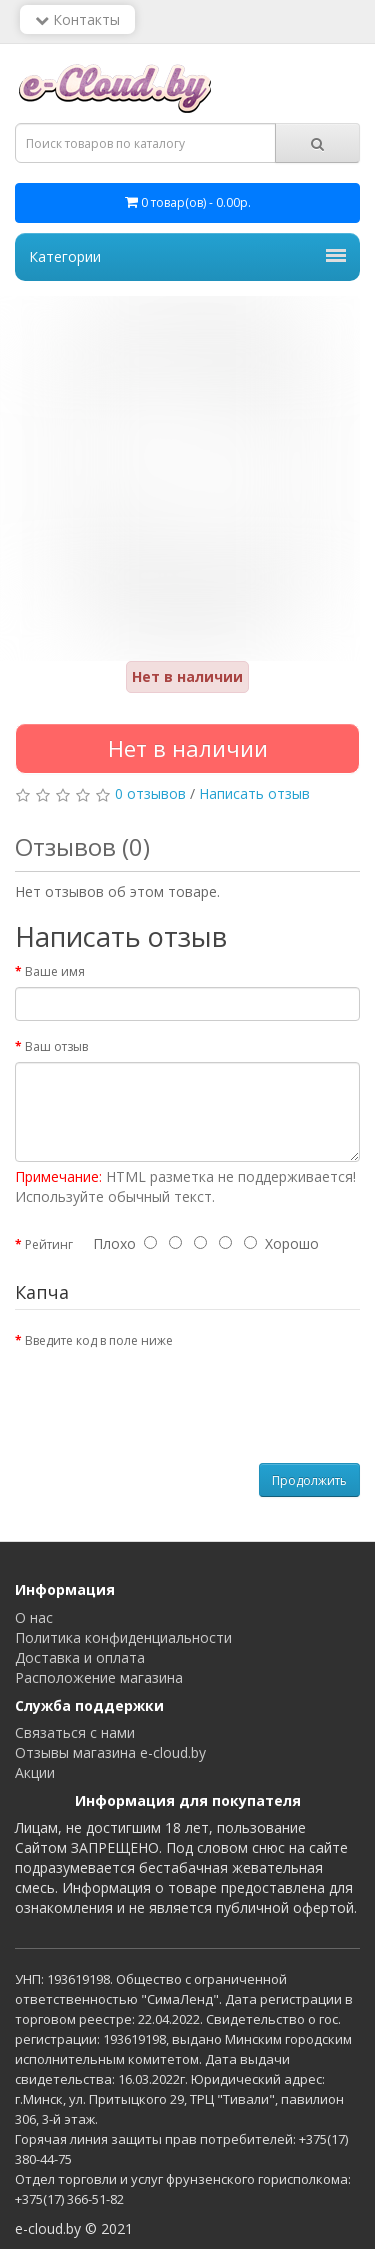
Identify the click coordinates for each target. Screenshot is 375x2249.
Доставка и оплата (80, 1657)
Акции (35, 1772)
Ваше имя (55, 971)
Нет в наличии (188, 748)
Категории (187, 256)
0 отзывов (150, 793)
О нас (34, 1617)
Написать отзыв (254, 793)
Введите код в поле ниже (99, 1340)
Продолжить (309, 1480)
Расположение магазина (99, 1677)
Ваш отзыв (56, 1046)
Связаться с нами (75, 1732)
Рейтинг (49, 1244)
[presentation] (167, 1395)
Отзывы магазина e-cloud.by (110, 1752)
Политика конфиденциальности (123, 1637)
